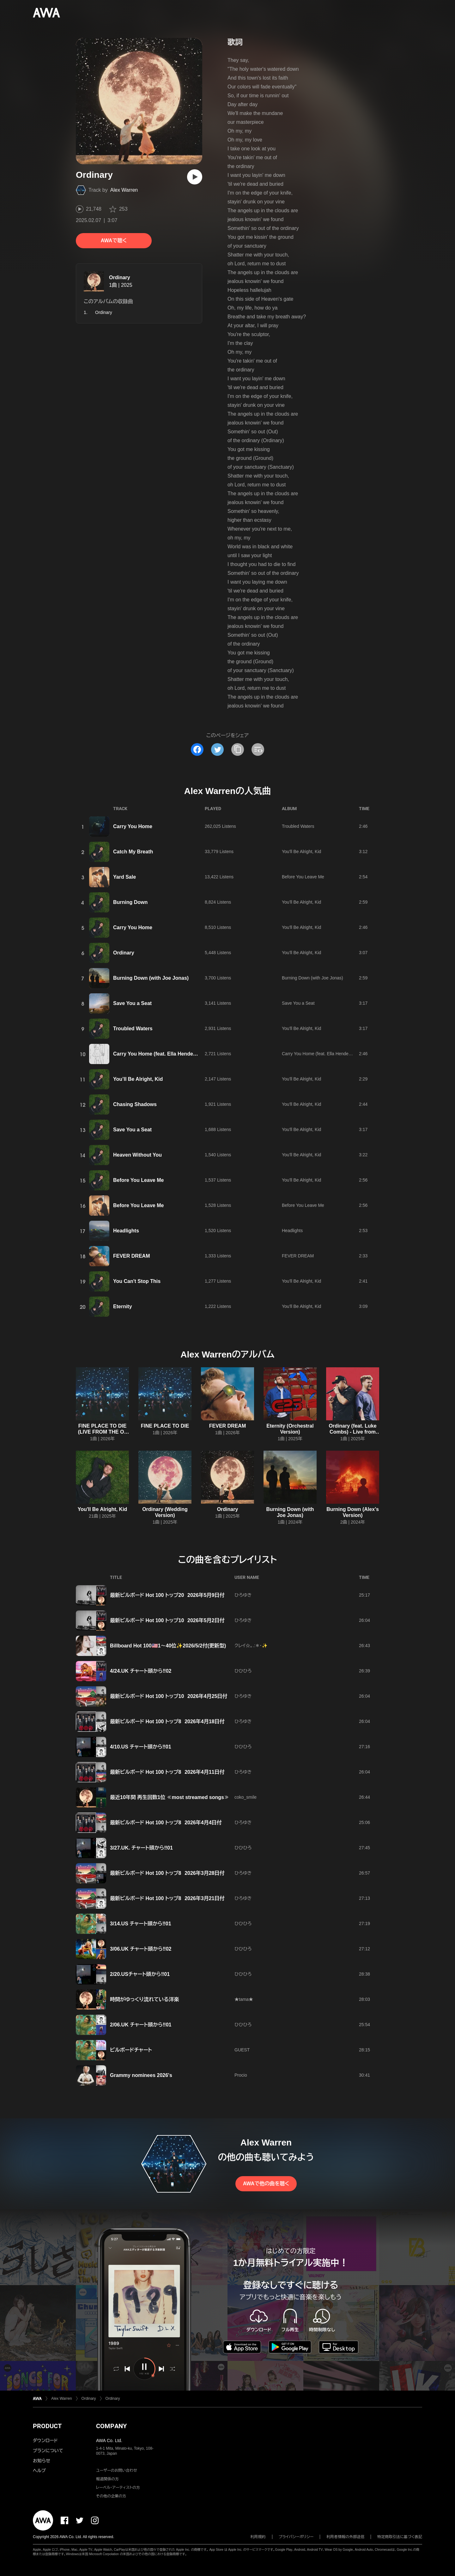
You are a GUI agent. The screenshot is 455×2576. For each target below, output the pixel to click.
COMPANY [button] (111, 2426)
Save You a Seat (132, 1003)
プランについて (48, 2450)
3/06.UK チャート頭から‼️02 (140, 1949)
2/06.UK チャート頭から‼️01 (140, 2024)
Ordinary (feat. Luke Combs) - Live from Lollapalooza (352, 1432)
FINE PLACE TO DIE (165, 1426)
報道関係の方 (107, 2479)
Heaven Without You (137, 1155)
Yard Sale (124, 877)
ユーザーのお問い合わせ (116, 2470)
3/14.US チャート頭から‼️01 (140, 1923)
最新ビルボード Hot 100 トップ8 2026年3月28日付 (167, 1873)
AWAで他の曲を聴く (266, 2183)
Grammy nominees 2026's (141, 2075)
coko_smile (245, 1797)
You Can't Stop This (137, 1281)
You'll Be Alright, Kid (301, 851)
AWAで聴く (114, 240)
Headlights (126, 1230)
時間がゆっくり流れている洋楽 (144, 1999)
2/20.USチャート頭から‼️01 (140, 1974)
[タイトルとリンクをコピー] (237, 749)
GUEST (242, 2049)
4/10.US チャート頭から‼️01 (140, 1746)
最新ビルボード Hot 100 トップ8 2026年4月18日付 (167, 1721)
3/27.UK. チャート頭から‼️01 (141, 1848)
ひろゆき (243, 1595)
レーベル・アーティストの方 (118, 2487)
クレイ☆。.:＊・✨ (250, 1645)
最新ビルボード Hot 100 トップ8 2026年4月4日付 (166, 1822)
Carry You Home (132, 826)
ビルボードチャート (131, 2050)
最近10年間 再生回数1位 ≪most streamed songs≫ (169, 1797)
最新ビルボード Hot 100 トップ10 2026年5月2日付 (167, 1620)
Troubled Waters (298, 826)
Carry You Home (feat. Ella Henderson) (159, 1053)
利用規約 (258, 2537)
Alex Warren (124, 190)
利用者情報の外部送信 (345, 2537)
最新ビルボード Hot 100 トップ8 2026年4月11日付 (167, 1772)
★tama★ (243, 1999)
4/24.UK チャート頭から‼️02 (140, 1671)
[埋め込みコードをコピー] (258, 749)
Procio (240, 2075)
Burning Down (130, 902)
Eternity (122, 1306)
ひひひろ (243, 1670)
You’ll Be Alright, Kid (138, 1079)
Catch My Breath (133, 851)
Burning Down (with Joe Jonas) (151, 978)
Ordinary (119, 277)
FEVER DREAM (131, 1256)
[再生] (194, 176)
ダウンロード (45, 2440)
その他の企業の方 (111, 2496)
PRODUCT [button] (47, 2426)
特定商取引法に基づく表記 (399, 2537)
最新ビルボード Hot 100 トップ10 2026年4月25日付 (168, 1696)
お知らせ (41, 2460)
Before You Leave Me (303, 876)
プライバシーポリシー (296, 2537)
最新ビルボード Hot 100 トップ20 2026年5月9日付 (167, 1595)
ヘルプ (39, 2470)
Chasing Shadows (135, 1104)
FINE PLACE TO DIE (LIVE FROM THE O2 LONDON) (102, 1432)
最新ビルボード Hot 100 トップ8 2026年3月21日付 (167, 1898)
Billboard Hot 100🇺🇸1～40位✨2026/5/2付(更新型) (168, 1645)
